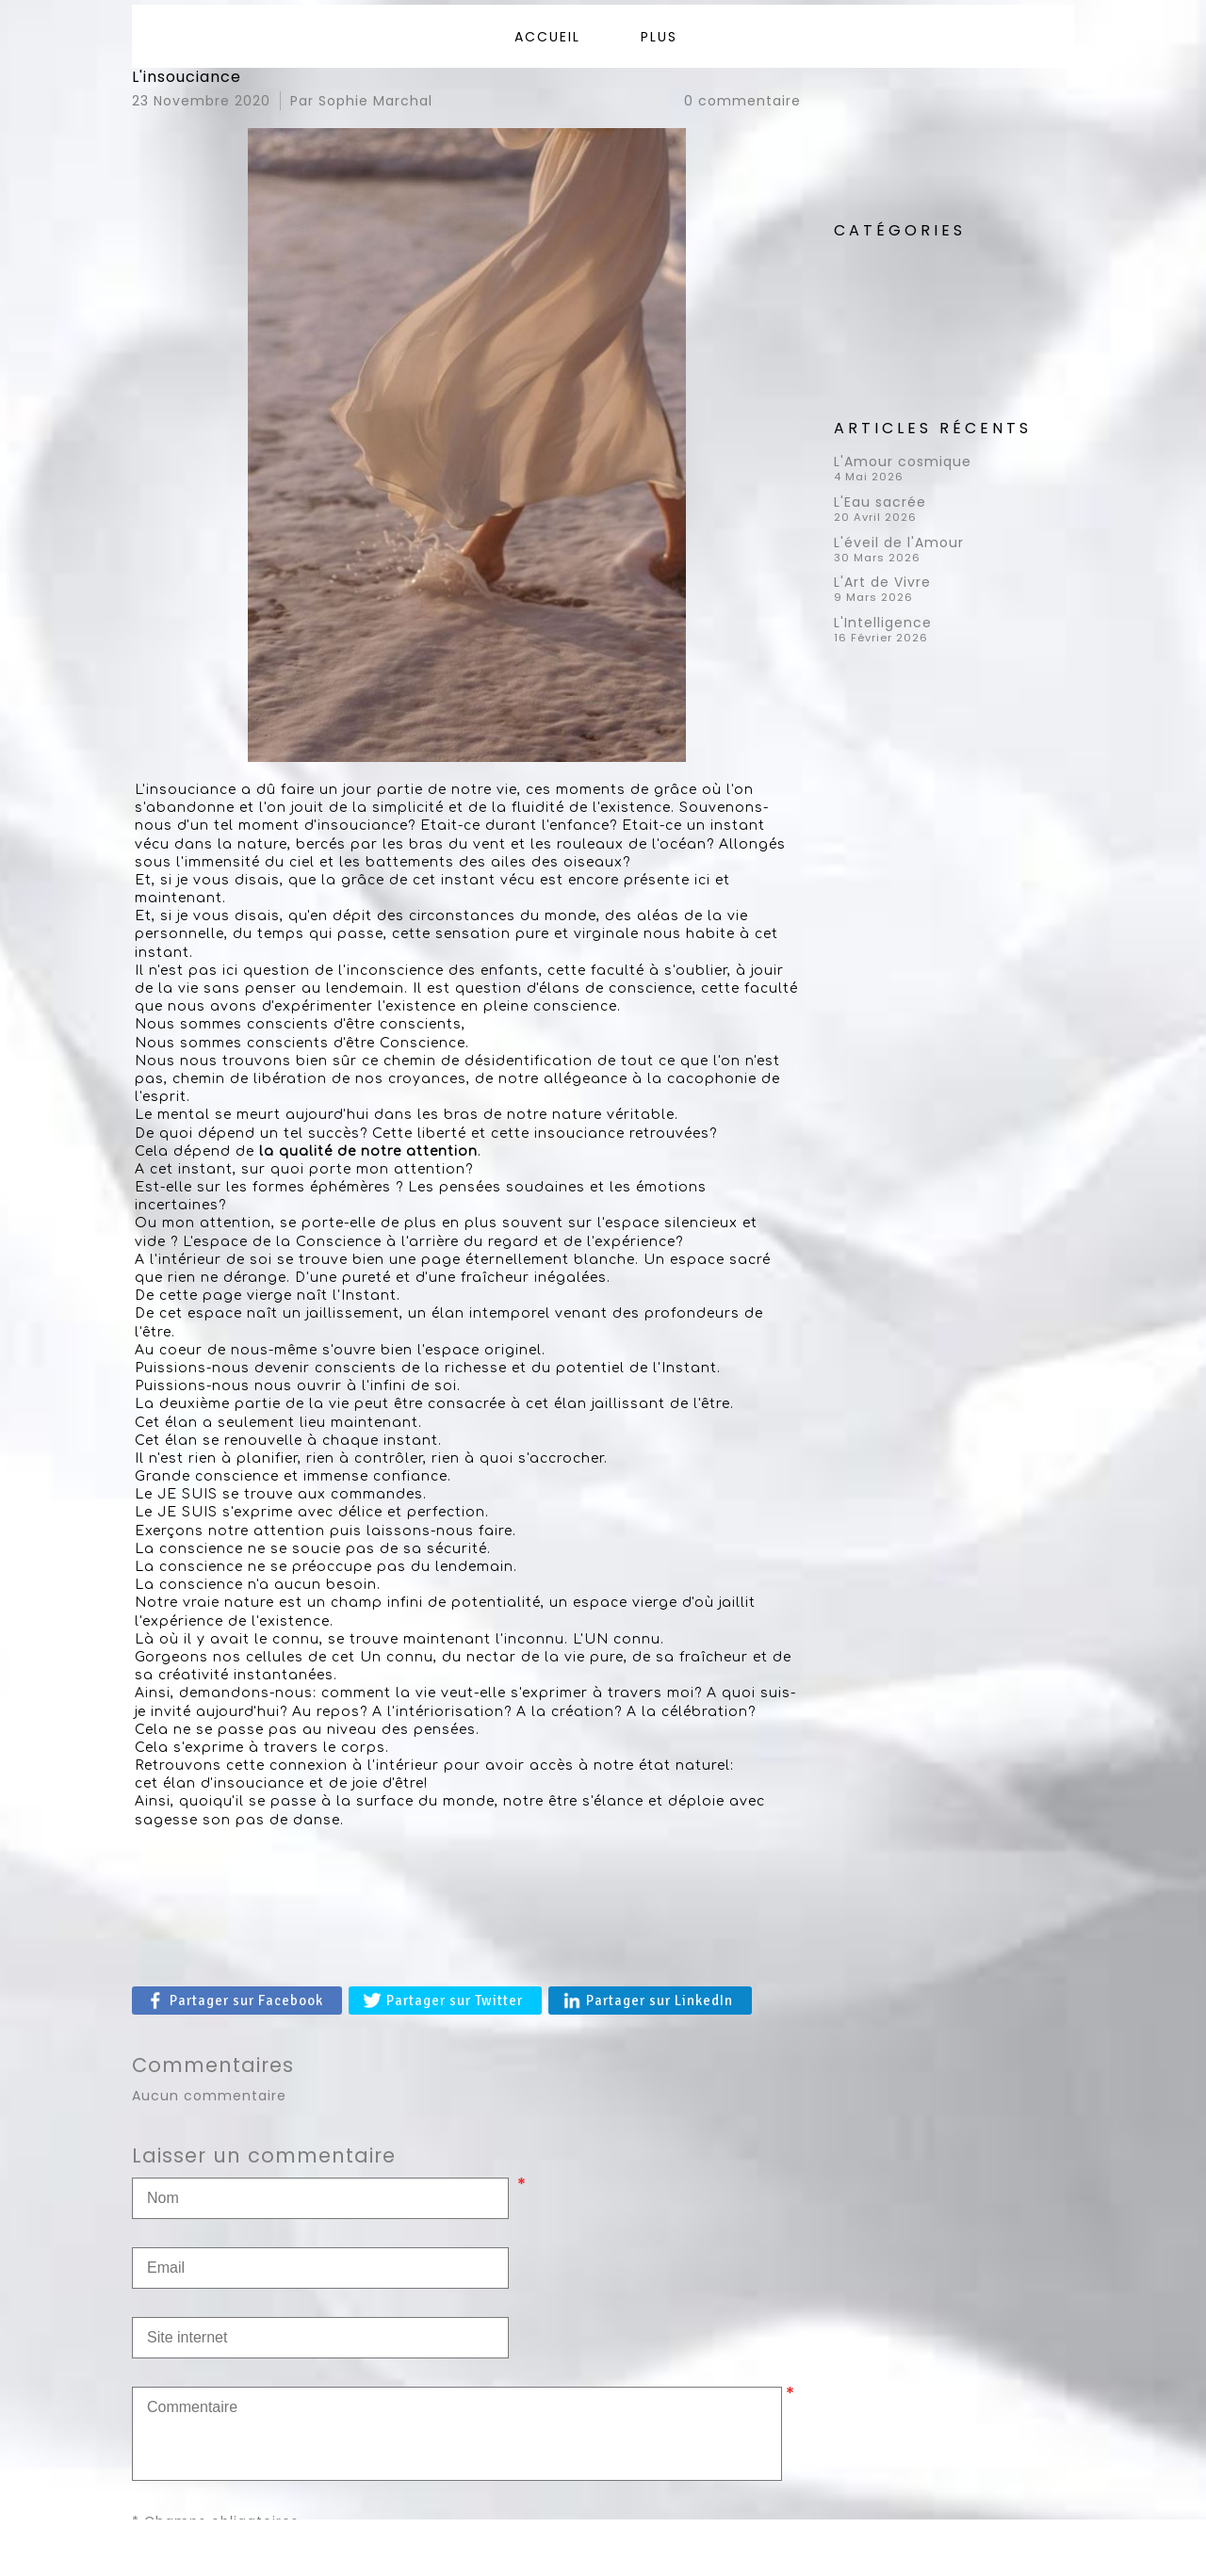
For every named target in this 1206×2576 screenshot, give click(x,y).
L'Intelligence (883, 622)
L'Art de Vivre (882, 582)
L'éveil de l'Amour (899, 542)
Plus (659, 36)
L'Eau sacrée (880, 502)
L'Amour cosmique (902, 461)
